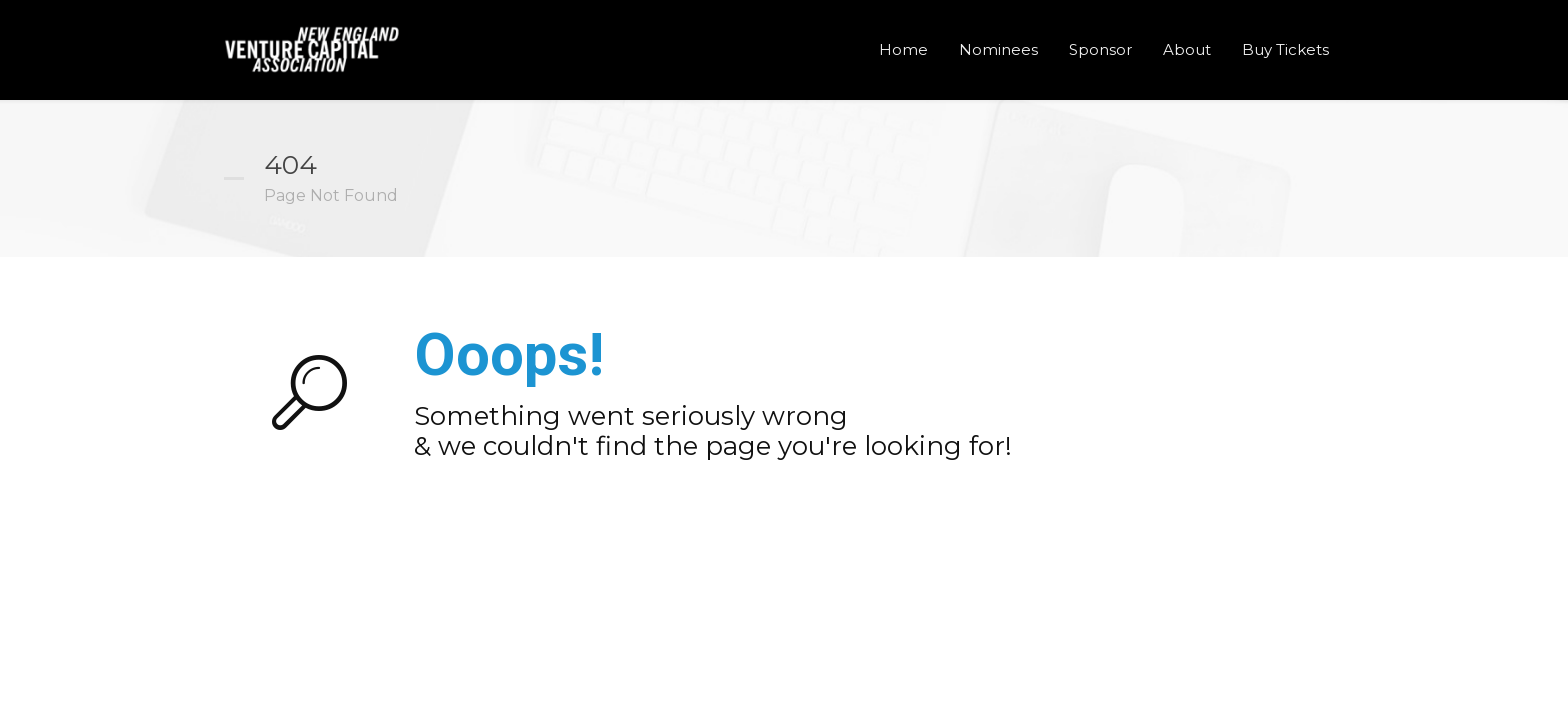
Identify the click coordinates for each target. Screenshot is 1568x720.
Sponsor (1100, 49)
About (1187, 49)
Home (903, 49)
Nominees (998, 49)
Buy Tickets (1285, 49)
